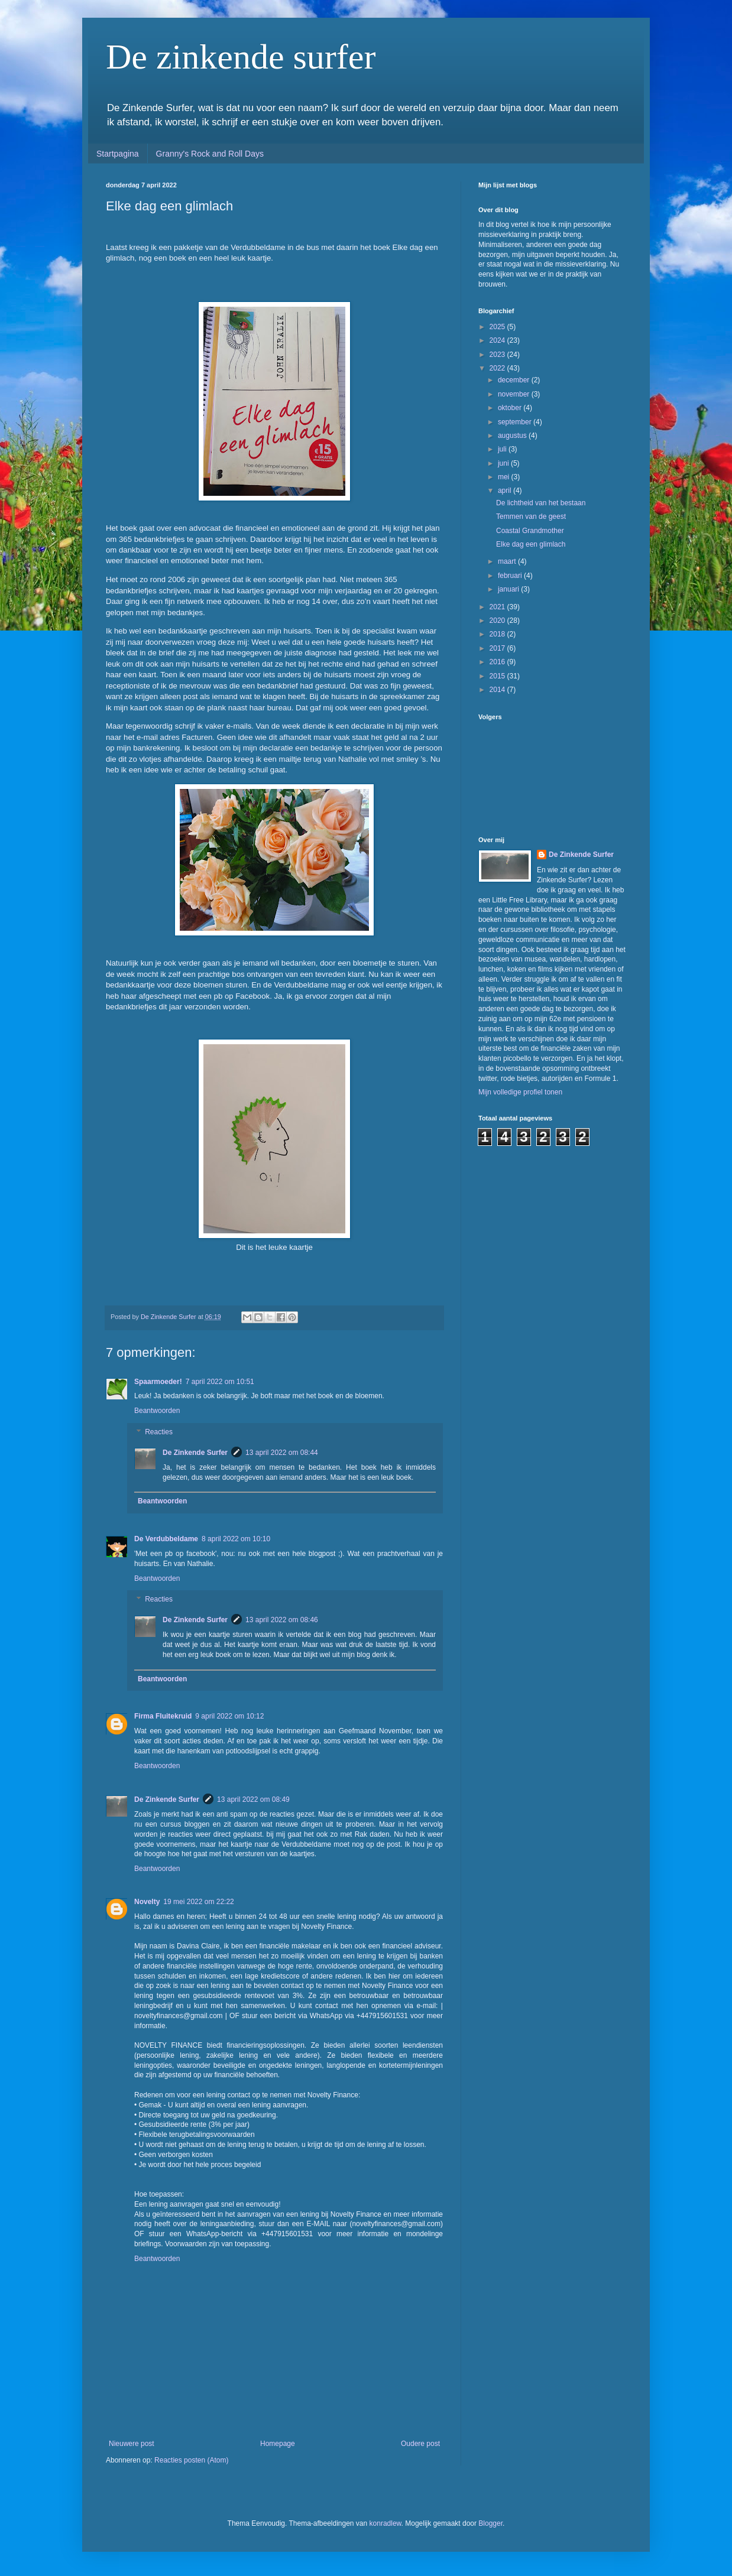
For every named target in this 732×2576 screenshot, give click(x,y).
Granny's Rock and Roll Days (210, 153)
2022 (498, 368)
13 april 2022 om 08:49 (253, 1799)
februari (511, 575)
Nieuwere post (131, 2443)
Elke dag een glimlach (530, 544)
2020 (498, 620)
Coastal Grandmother (530, 531)
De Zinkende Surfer (195, 1452)
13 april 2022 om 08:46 (281, 1620)
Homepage (277, 2443)
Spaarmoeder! (158, 1382)
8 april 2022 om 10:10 (236, 1539)
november (515, 394)
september (515, 422)
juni (504, 463)
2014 (498, 690)
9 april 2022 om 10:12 (229, 1716)
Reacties (159, 1432)
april (505, 490)
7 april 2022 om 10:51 (220, 1382)
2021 (498, 607)
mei (504, 477)
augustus (513, 435)
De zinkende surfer (240, 56)
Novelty (147, 1902)
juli (503, 449)
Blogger (490, 2523)
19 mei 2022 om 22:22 (198, 1902)
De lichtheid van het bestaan (540, 503)
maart (508, 561)
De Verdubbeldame (166, 1539)
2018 (498, 634)
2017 (498, 648)
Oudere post (420, 2443)
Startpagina (117, 153)
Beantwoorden (157, 1410)
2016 (498, 662)
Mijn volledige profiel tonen (520, 1092)
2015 (498, 676)
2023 (498, 354)
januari (509, 589)
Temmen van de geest (531, 516)
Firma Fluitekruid (163, 1716)
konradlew (385, 2523)
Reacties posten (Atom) (191, 2460)
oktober (510, 408)
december (515, 380)
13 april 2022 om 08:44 (281, 1452)
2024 (498, 340)
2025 (498, 327)
